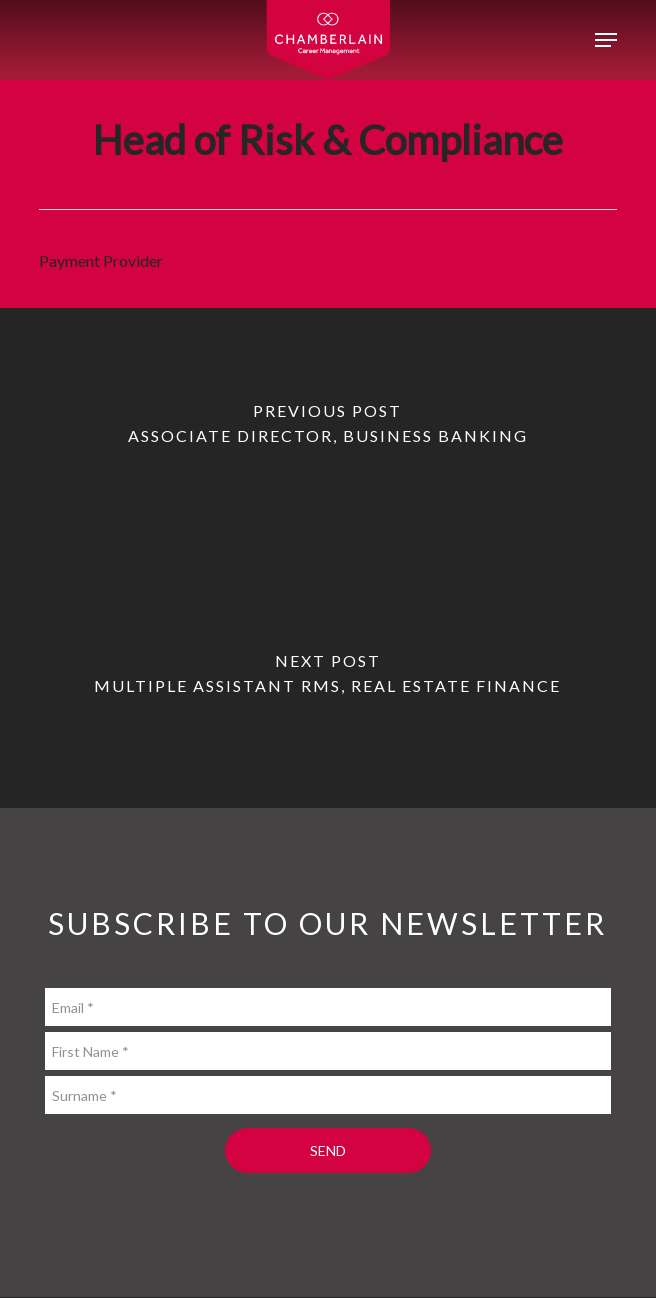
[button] (606, 40)
